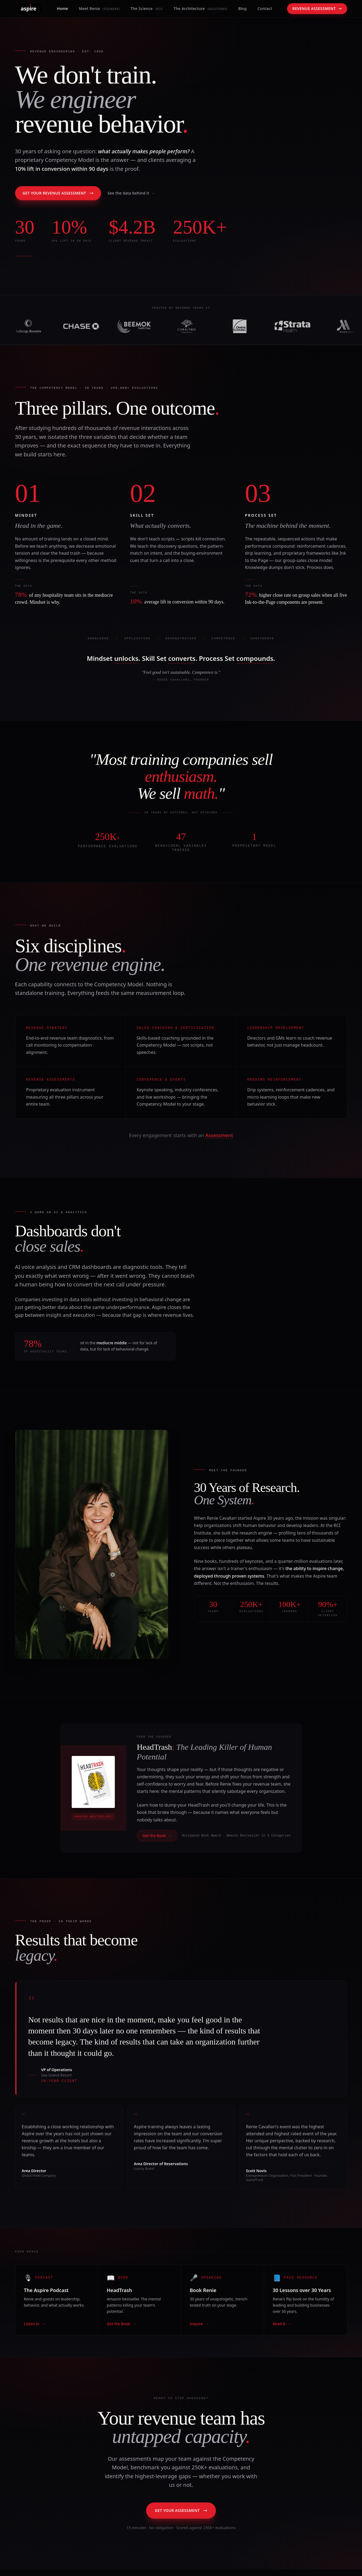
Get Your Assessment (181, 2510)
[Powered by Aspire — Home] (28, 8)
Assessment (219, 1135)
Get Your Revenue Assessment (58, 193)
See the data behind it (131, 193)
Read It (282, 2324)
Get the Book (157, 1835)
